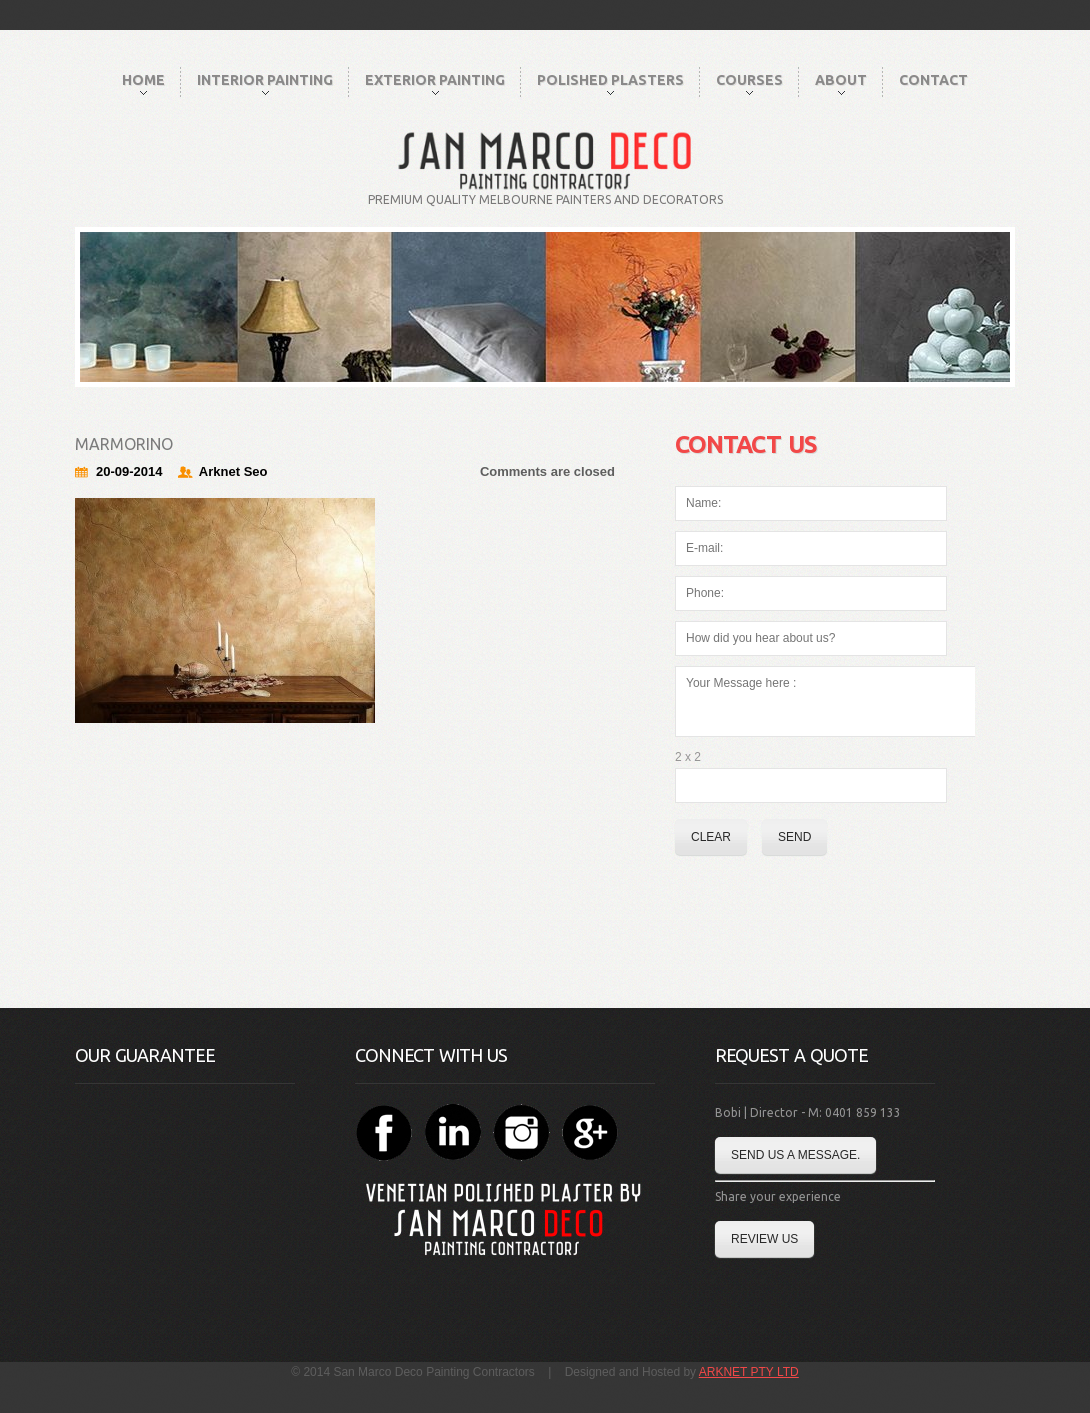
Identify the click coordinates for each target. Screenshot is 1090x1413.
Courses (749, 83)
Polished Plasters (610, 83)
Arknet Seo (233, 471)
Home (143, 83)
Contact (933, 80)
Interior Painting (265, 83)
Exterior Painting (435, 83)
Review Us (764, 1239)
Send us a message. (795, 1155)
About (841, 83)
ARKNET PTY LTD (749, 1372)
